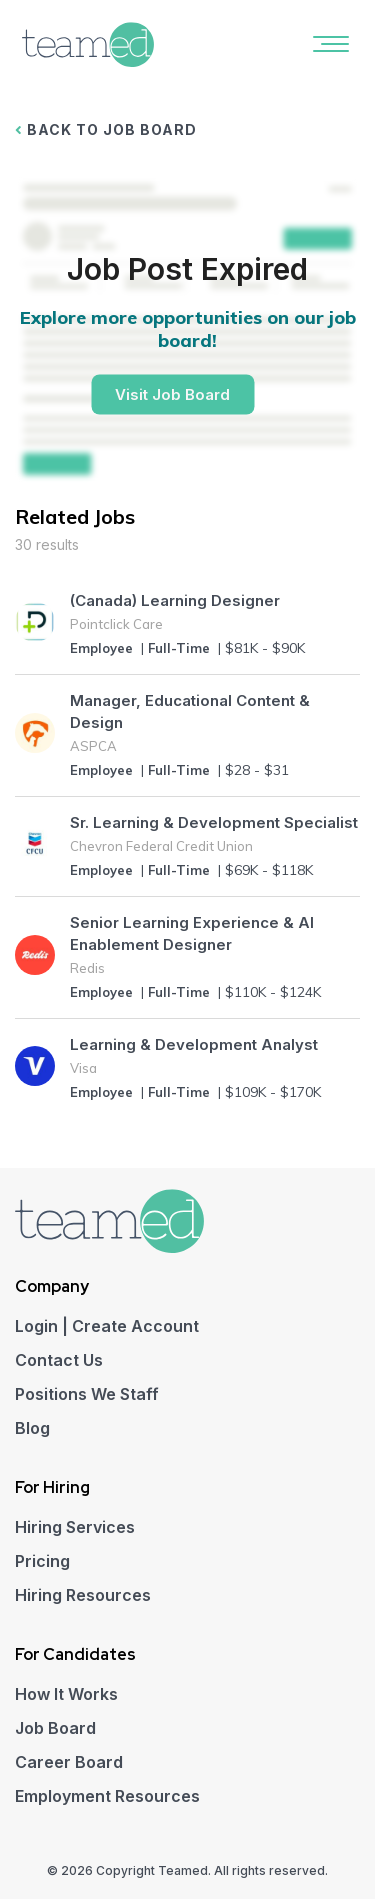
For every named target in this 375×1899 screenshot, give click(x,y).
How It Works (66, 1694)
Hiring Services (75, 1527)
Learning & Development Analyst (194, 1044)
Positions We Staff (87, 1394)
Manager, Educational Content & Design (190, 711)
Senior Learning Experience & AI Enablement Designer (192, 933)
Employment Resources (107, 1796)
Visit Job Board (172, 394)
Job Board (55, 1728)
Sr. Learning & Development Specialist (214, 822)
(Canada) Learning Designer (175, 600)
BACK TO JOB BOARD (106, 129)
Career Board (69, 1762)
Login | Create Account (107, 1326)
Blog (32, 1428)
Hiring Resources (83, 1595)
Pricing (42, 1561)
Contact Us (59, 1360)
